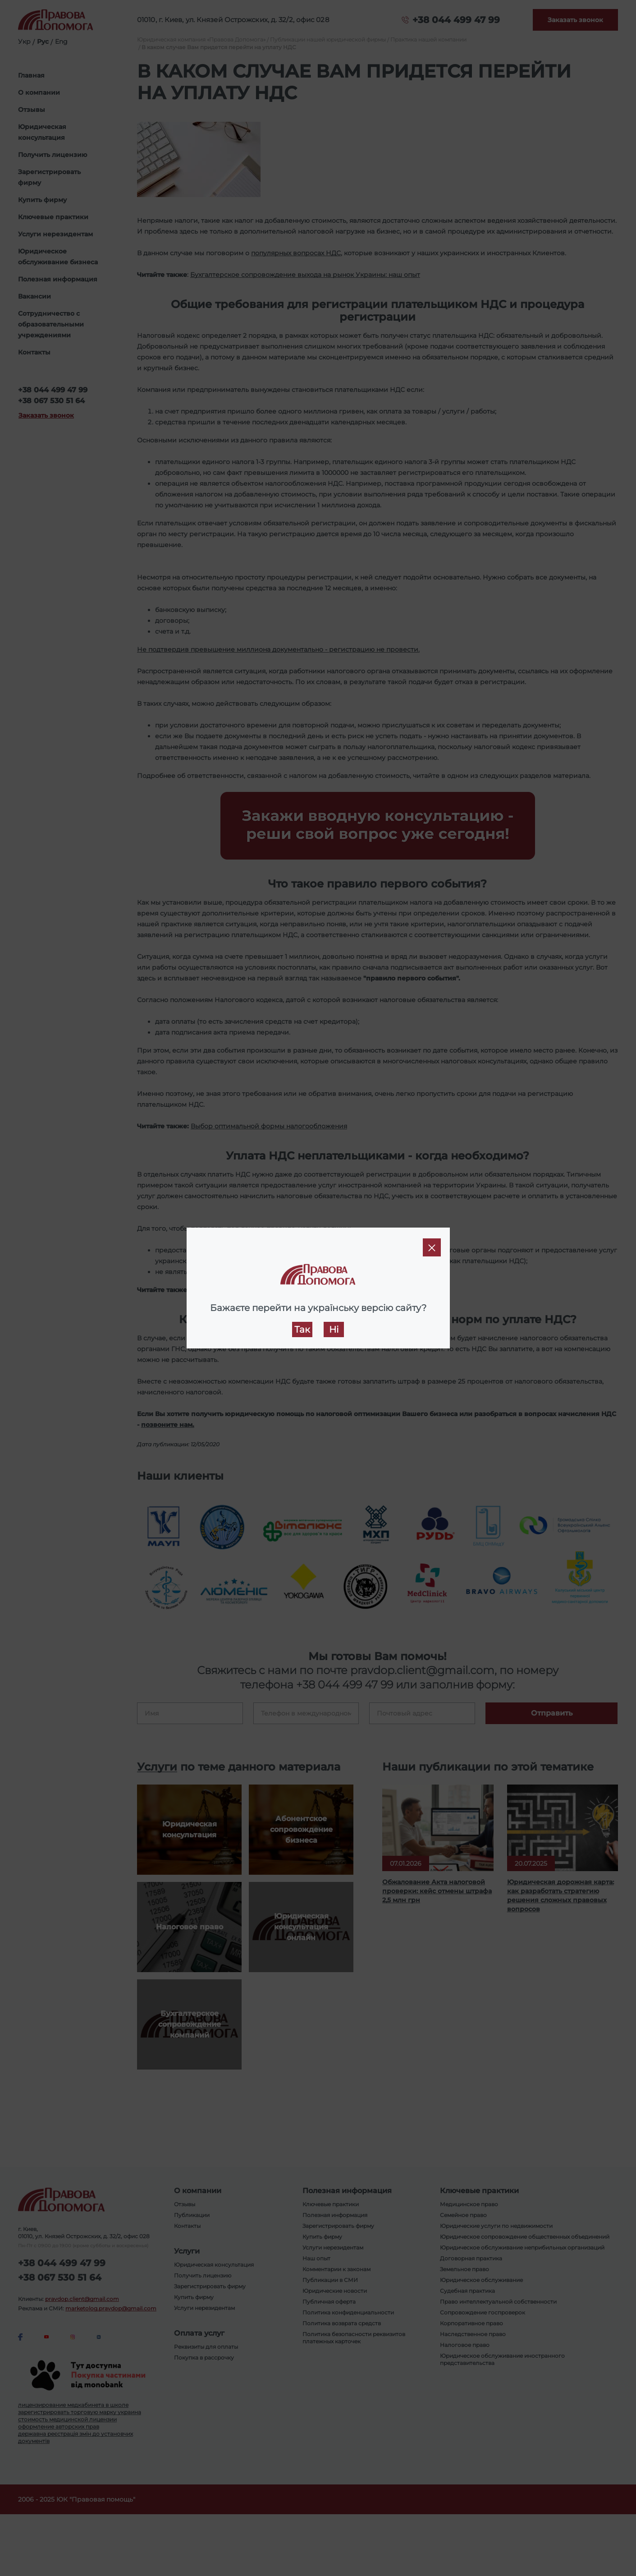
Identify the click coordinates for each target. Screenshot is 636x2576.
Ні (334, 1329)
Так (302, 1329)
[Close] (432, 1247)
